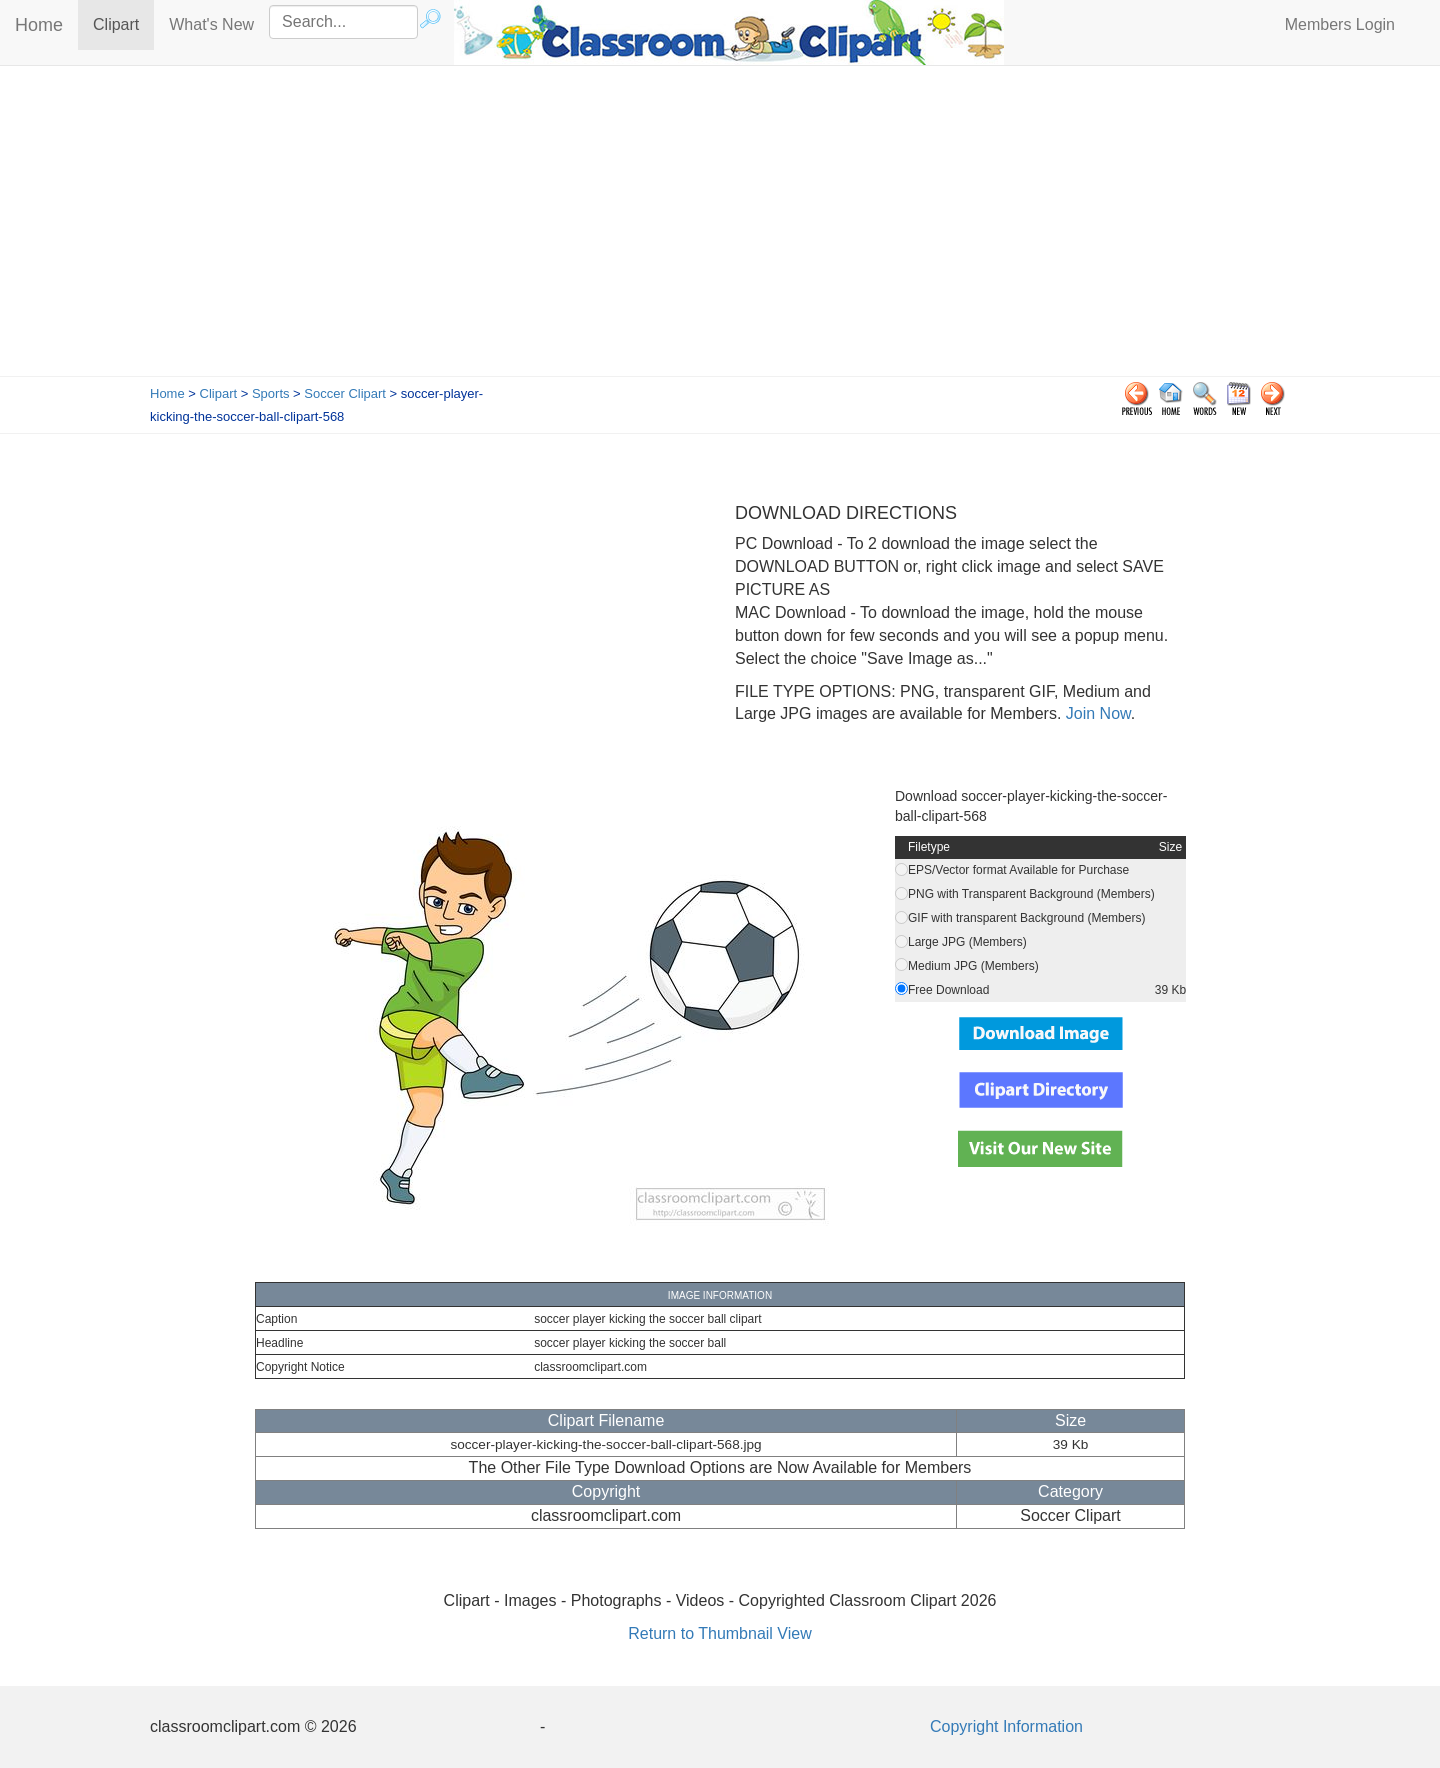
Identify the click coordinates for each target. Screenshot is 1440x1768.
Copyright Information (1006, 1726)
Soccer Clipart (345, 393)
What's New (211, 24)
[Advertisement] (720, 226)
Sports (271, 393)
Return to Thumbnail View (720, 1633)
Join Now (1095, 713)
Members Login (1340, 24)
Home (39, 25)
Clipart (123, 23)
